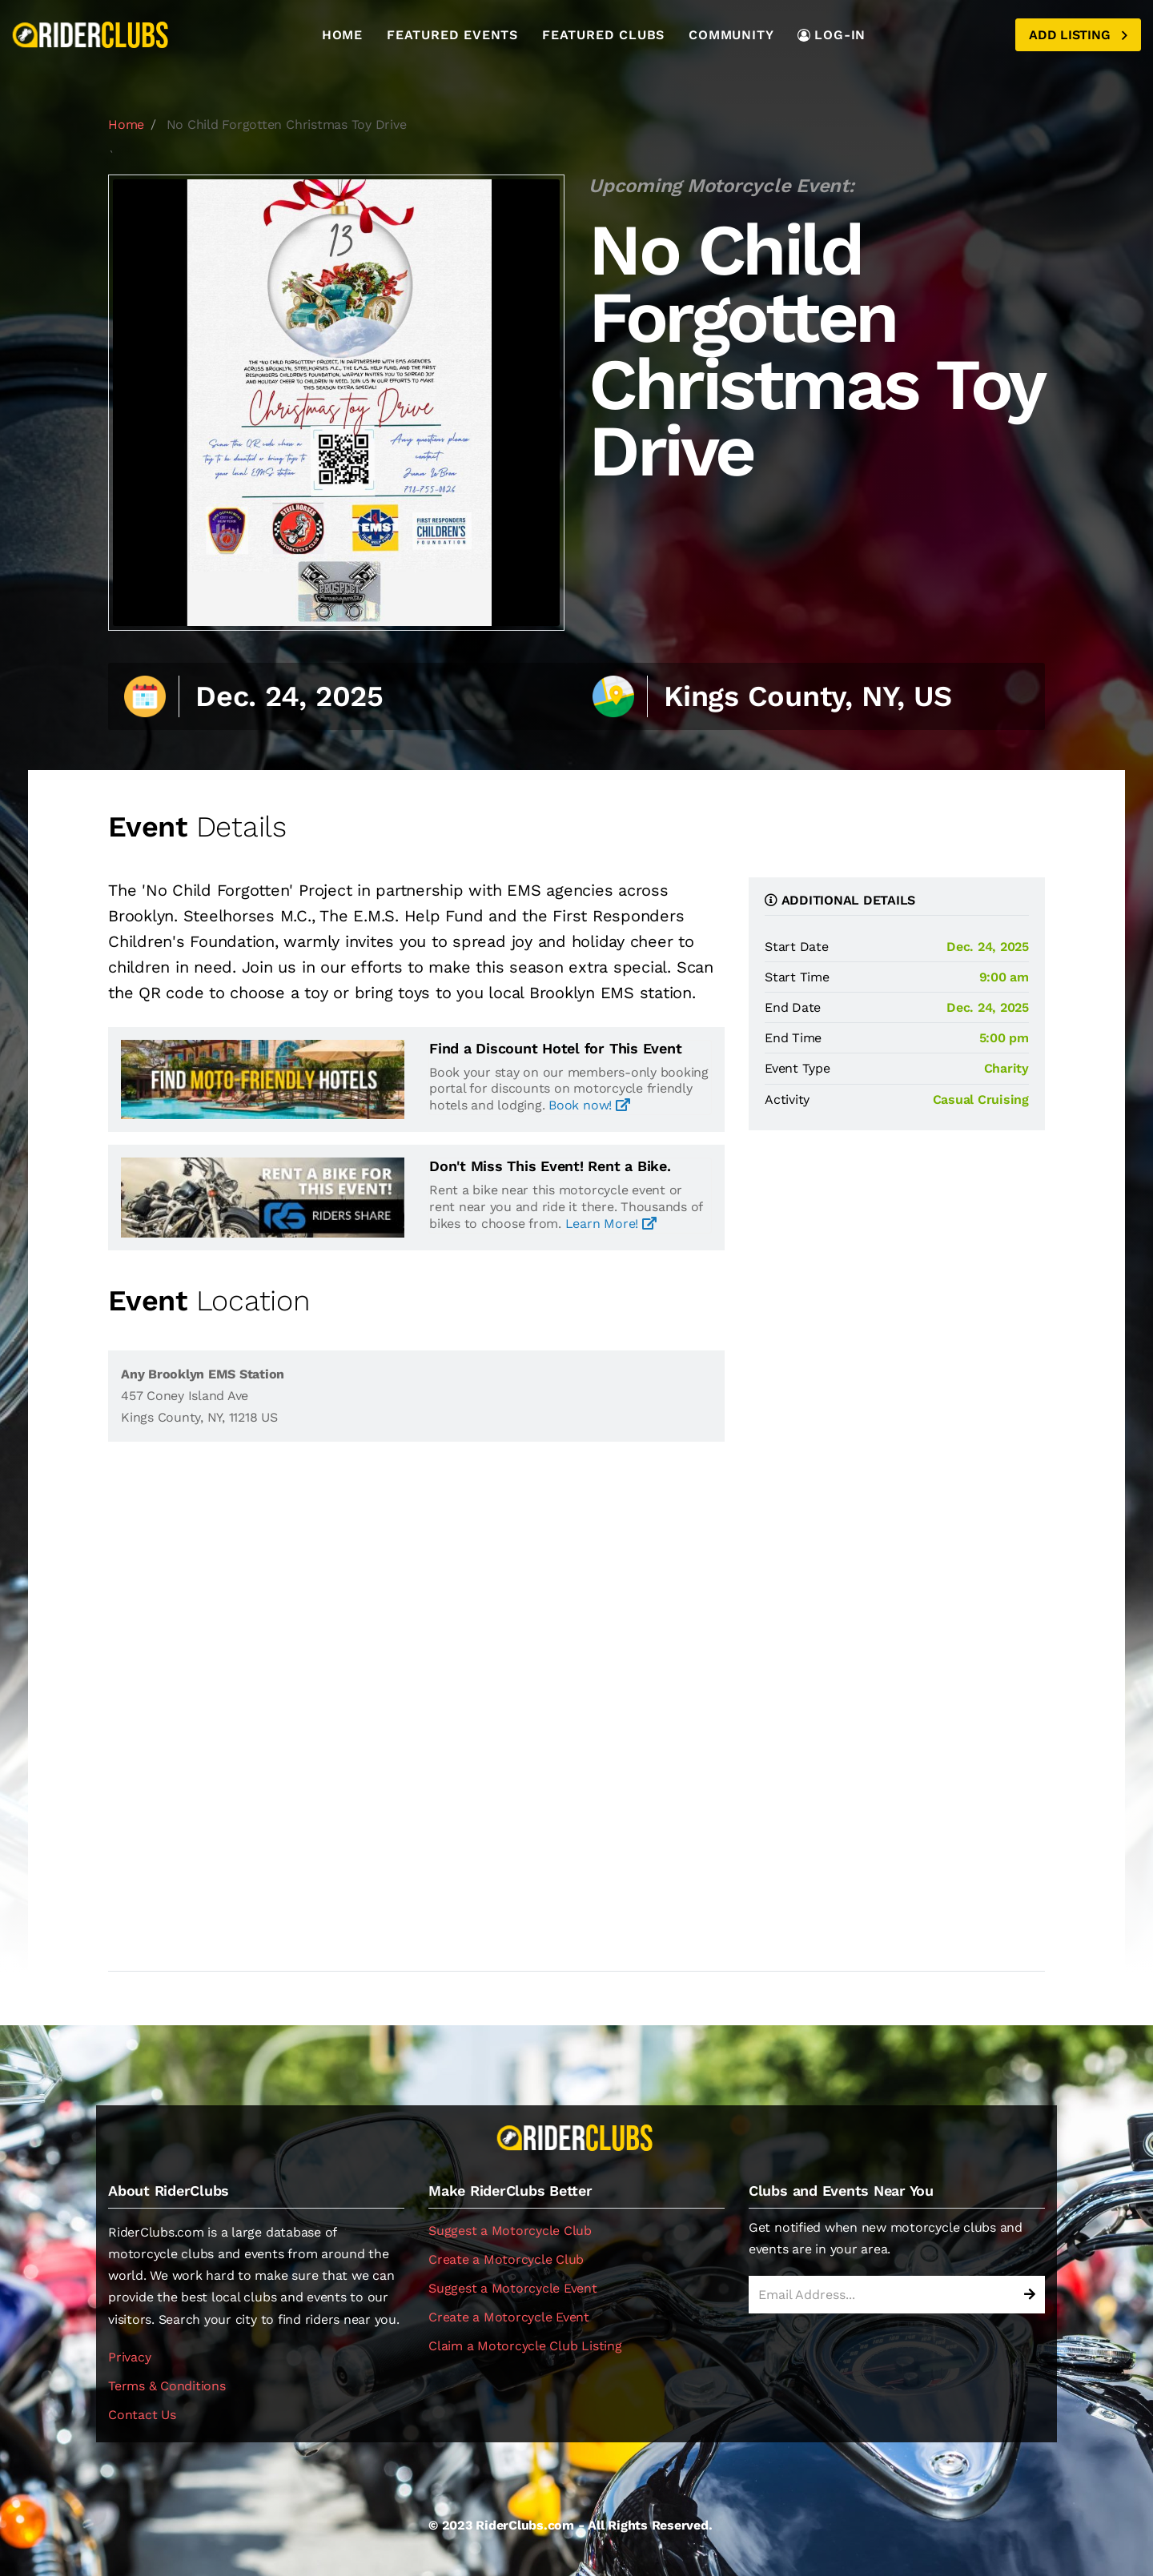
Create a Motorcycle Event (508, 2317)
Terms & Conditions (167, 2385)
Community (731, 34)
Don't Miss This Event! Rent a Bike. (550, 1166)
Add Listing (1078, 34)
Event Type (797, 1068)
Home (342, 34)
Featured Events (452, 34)
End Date (793, 1007)
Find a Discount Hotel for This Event (555, 1049)
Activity (787, 1099)
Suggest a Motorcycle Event (512, 2288)
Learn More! (611, 1223)
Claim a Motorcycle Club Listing (525, 2345)
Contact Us (142, 2414)
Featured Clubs (603, 34)
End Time (793, 1037)
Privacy (129, 2357)
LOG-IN (831, 34)
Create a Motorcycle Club (506, 2259)
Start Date (797, 946)
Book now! (588, 1105)
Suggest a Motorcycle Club (510, 2230)
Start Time (797, 977)
